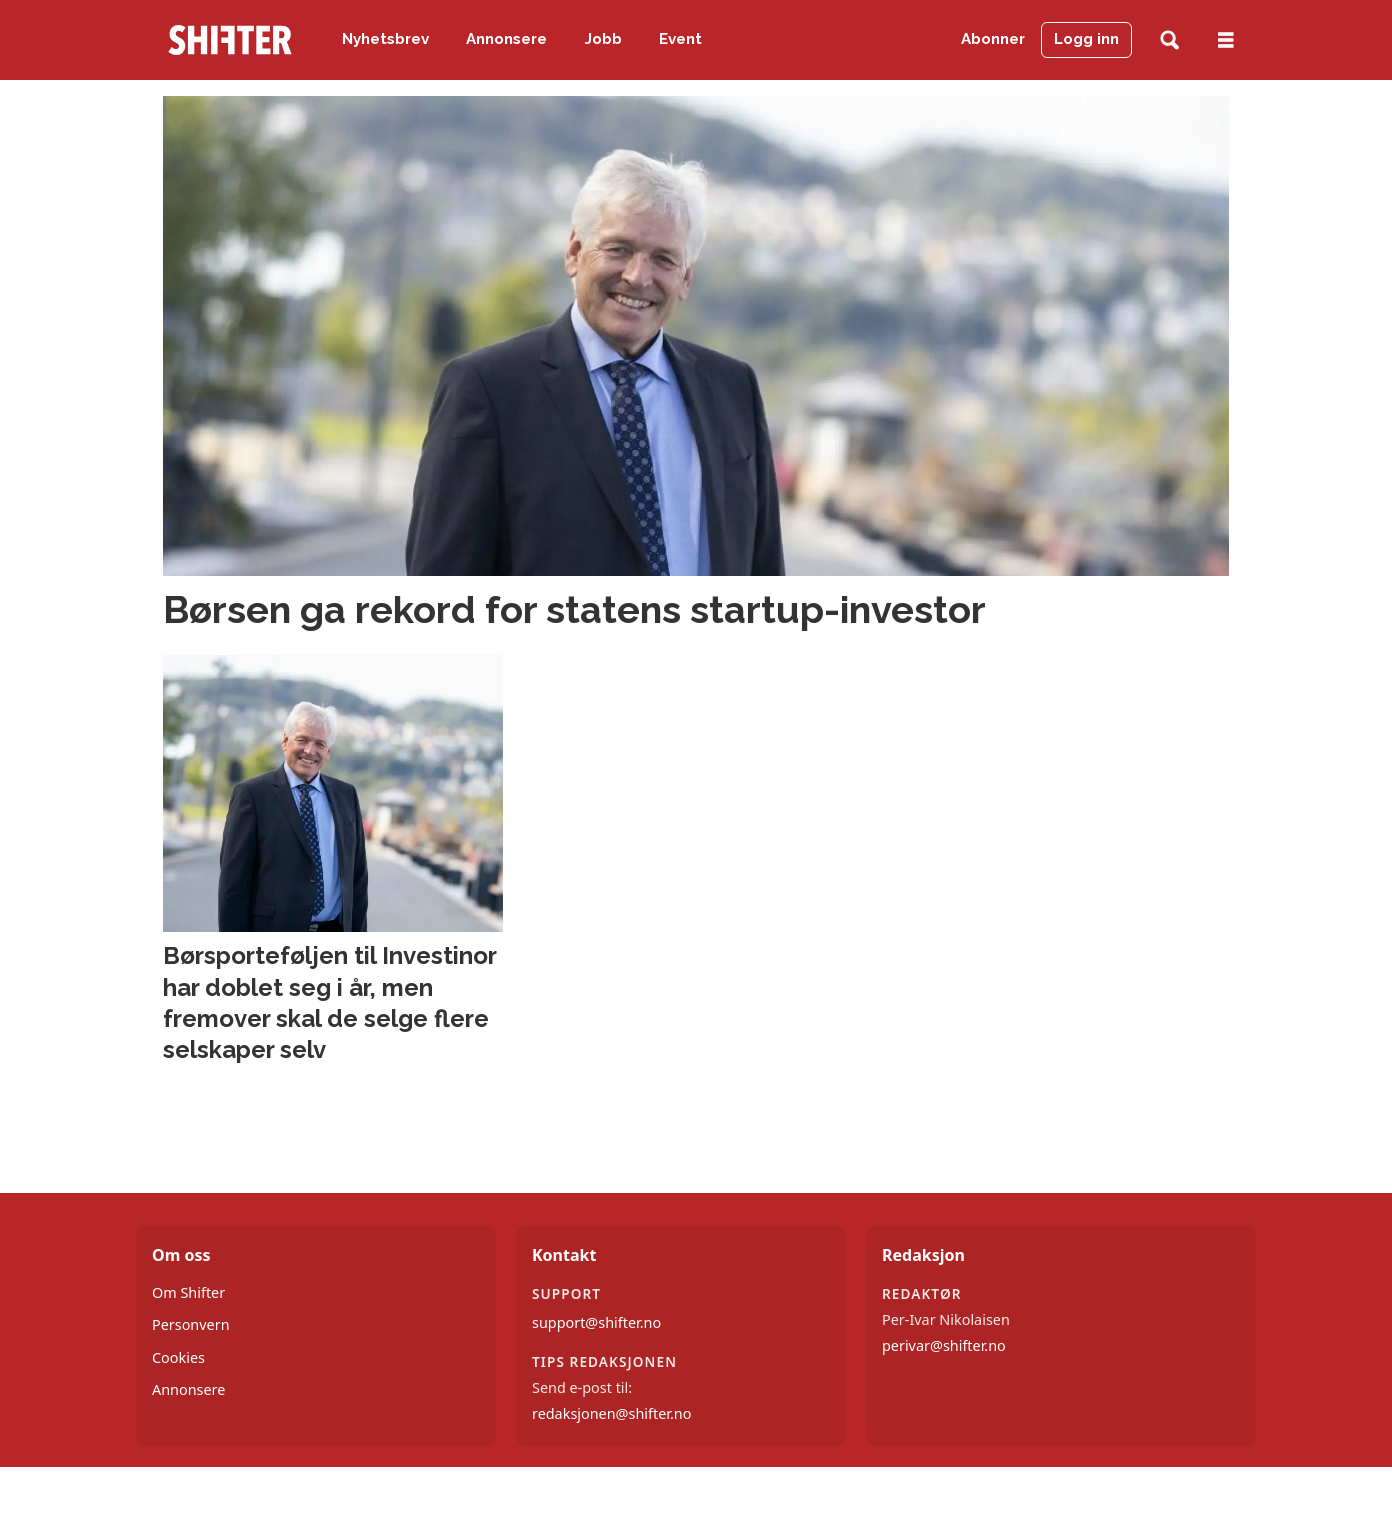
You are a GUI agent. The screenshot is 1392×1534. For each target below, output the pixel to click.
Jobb (603, 39)
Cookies (178, 1357)
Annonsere (506, 39)
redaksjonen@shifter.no (611, 1413)
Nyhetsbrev (385, 39)
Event (680, 39)
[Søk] (1169, 40)
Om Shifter (188, 1292)
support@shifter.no (596, 1322)
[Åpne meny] (1226, 40)
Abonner (993, 39)
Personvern (191, 1324)
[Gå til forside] (230, 40)
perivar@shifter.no (944, 1345)
